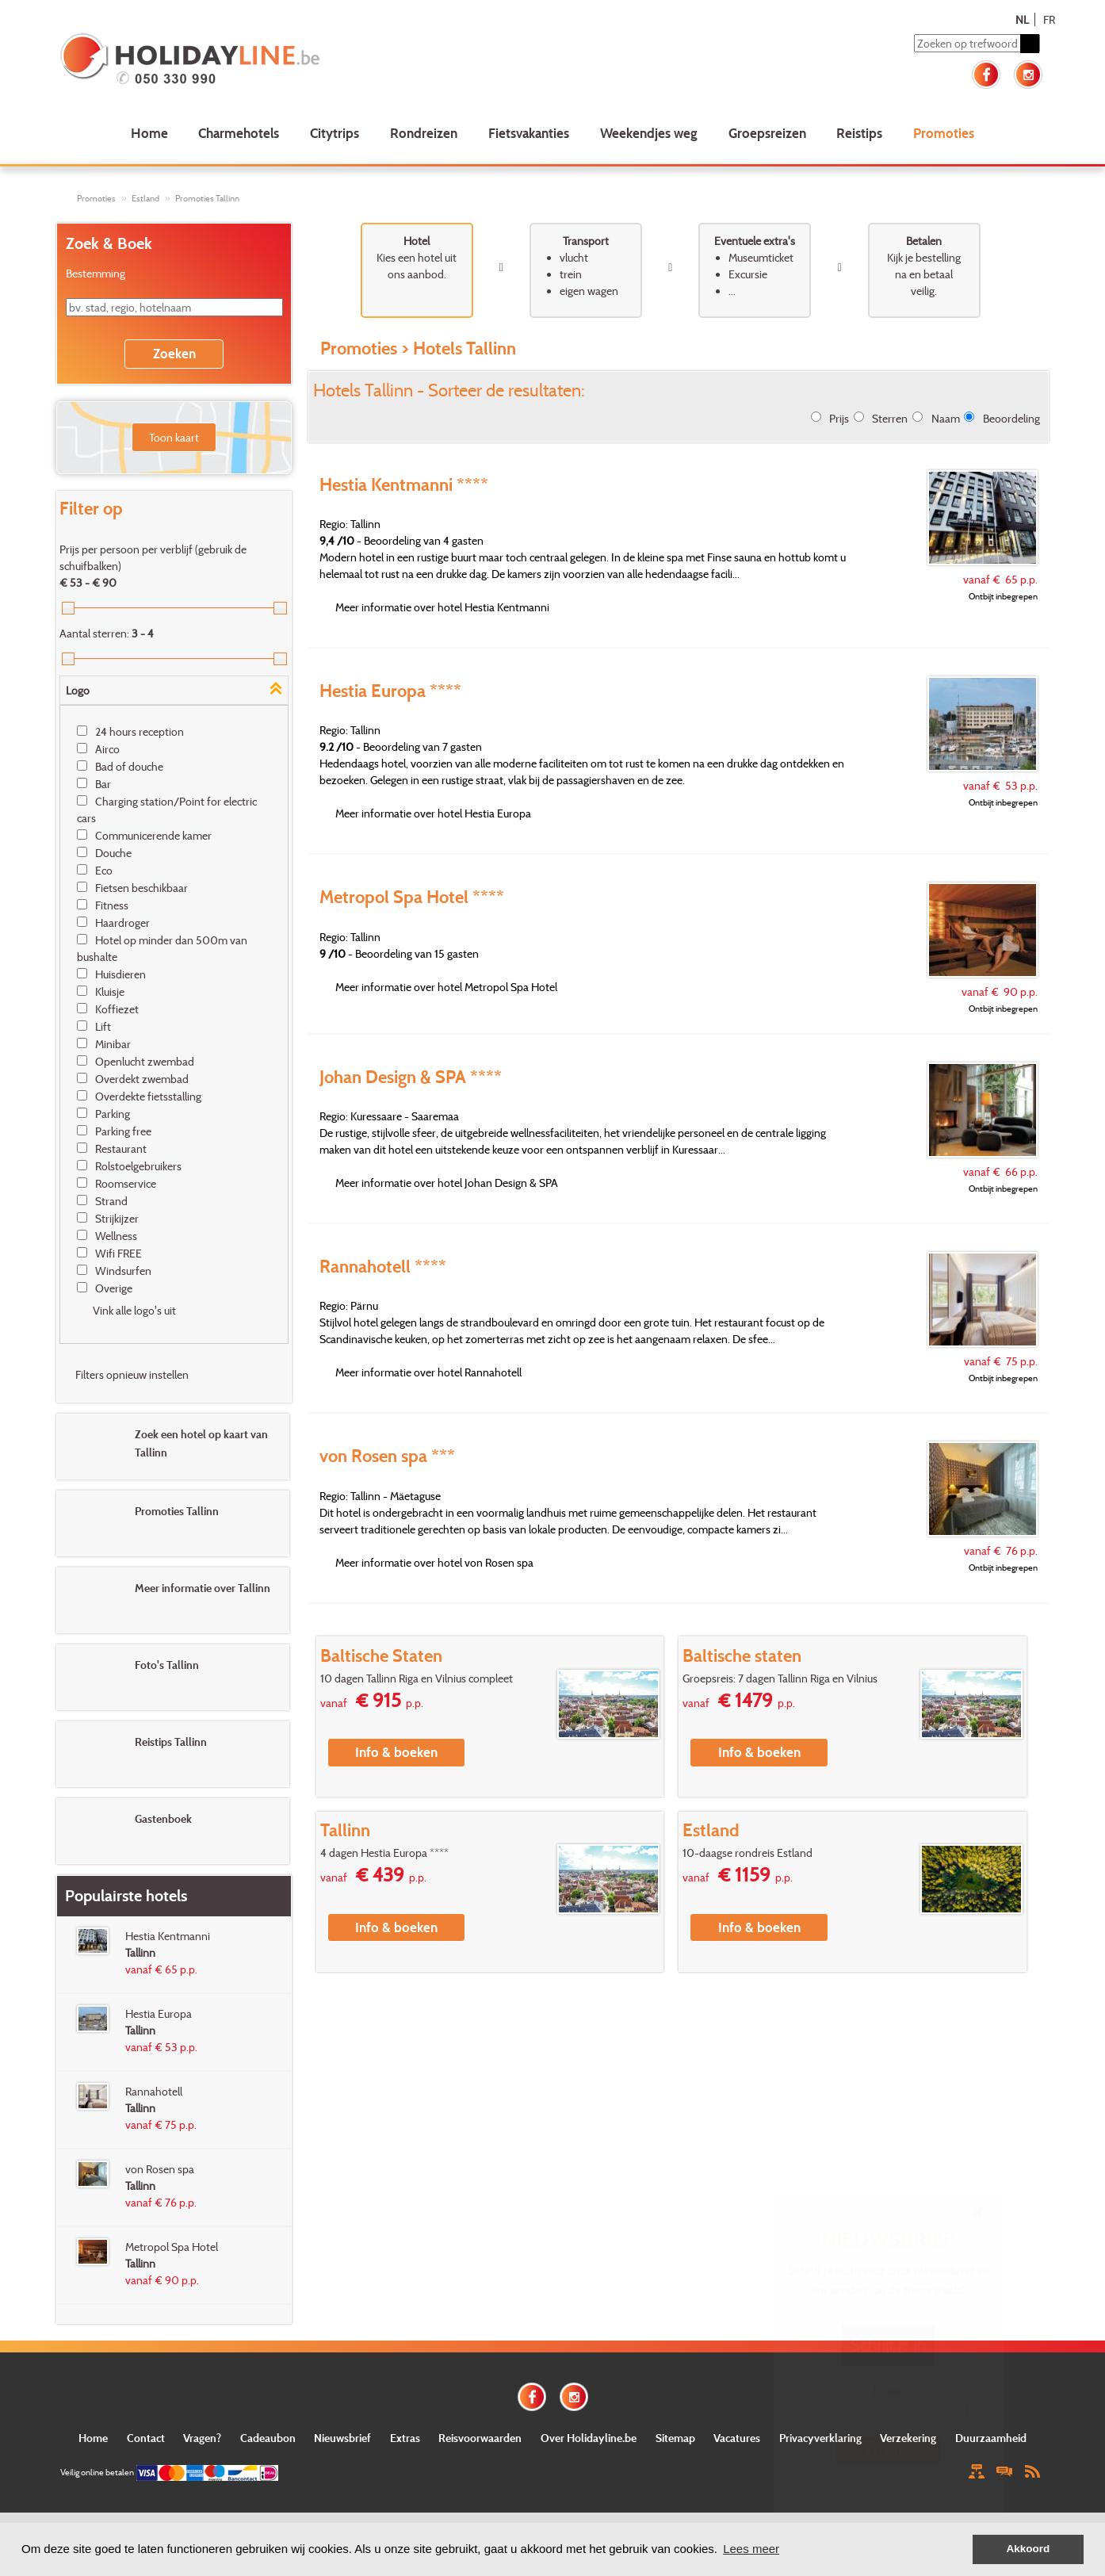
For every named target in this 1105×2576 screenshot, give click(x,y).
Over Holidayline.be (589, 2437)
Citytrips (334, 132)
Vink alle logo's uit (134, 1310)
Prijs (839, 418)
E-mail (888, 2391)
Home (149, 132)
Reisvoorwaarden (480, 2437)
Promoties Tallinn (207, 198)
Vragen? (202, 2437)
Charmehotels (238, 132)
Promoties (943, 132)
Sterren (890, 418)
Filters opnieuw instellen (132, 1374)
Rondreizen (423, 132)
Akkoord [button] (1028, 2549)
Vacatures (736, 2437)
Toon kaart (174, 437)
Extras (405, 2437)
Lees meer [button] (751, 2548)
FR (1049, 19)
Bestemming (95, 273)
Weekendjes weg (649, 132)
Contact (146, 2437)
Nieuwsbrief (342, 2437)
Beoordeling (1011, 418)
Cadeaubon (268, 2437)
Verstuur (888, 2450)
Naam (945, 418)
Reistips (859, 132)
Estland (145, 198)
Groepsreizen (767, 132)
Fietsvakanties (528, 132)
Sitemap (675, 2437)
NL (1022, 19)
